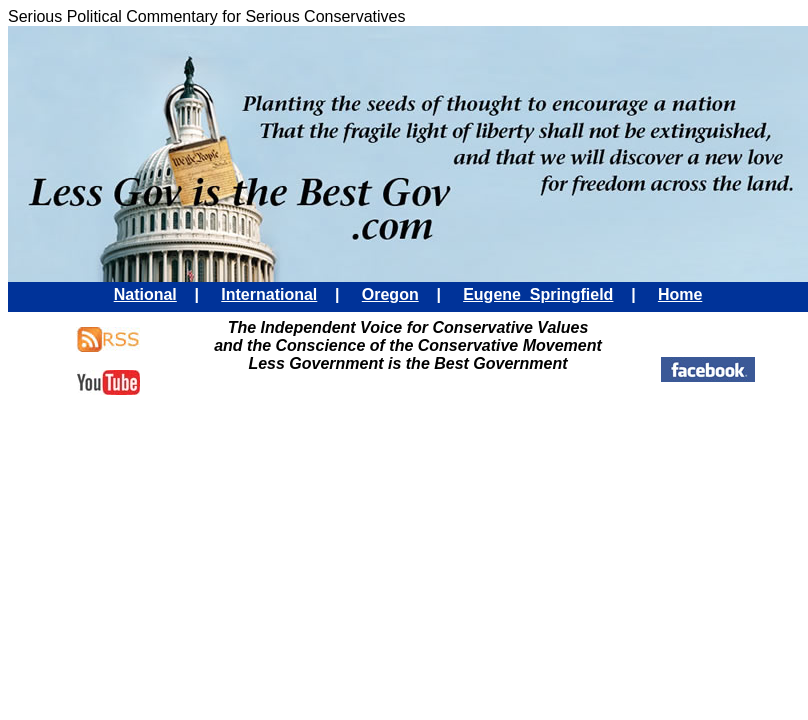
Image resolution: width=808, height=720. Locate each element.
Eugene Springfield (538, 294)
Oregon (390, 294)
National (145, 294)
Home (680, 294)
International (269, 294)
